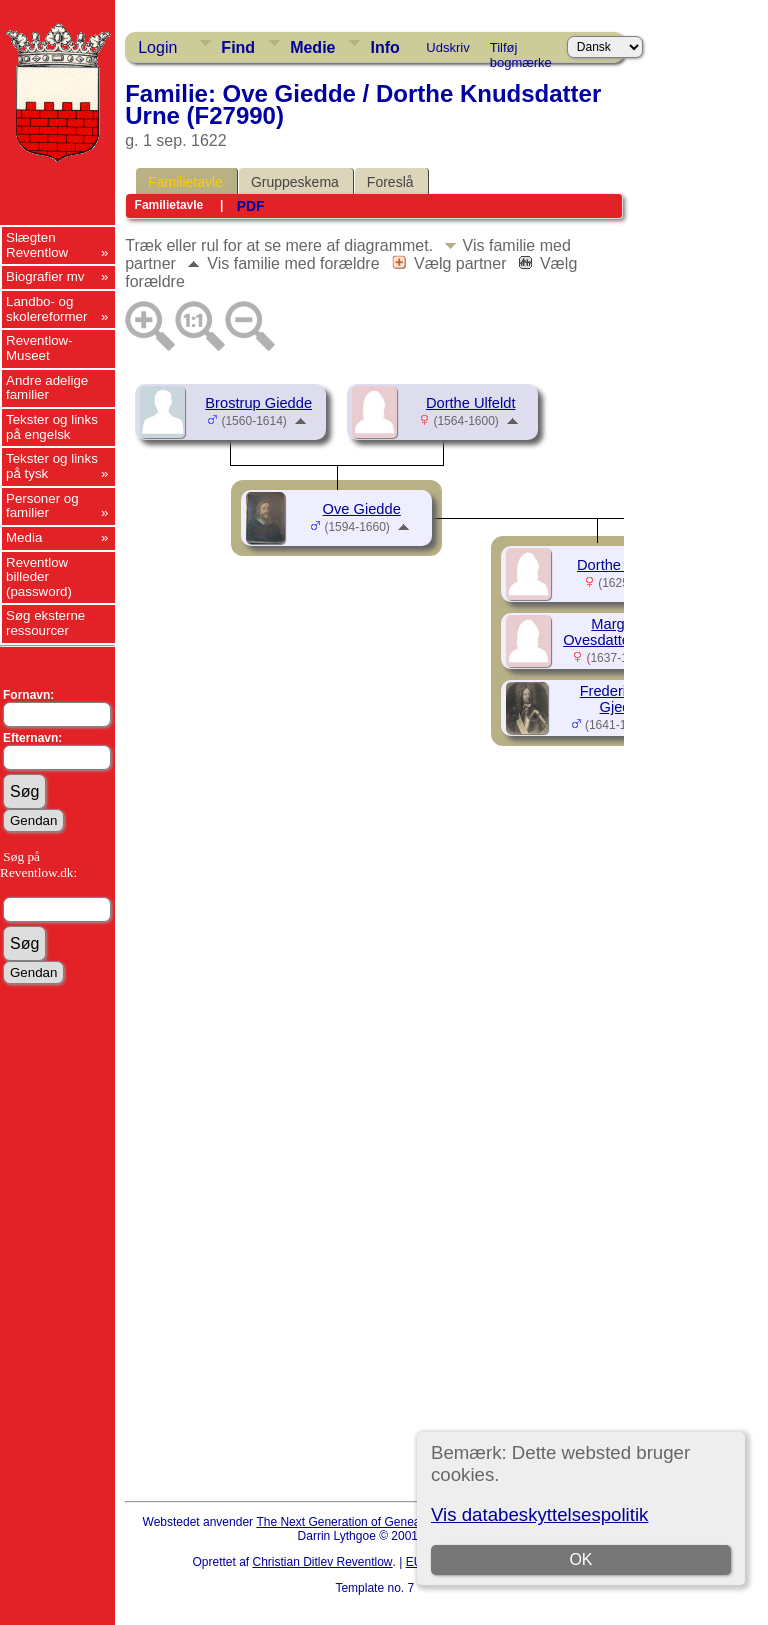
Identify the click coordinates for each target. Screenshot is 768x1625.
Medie (312, 47)
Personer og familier (42, 506)
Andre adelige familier (47, 388)
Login (157, 47)
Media (24, 537)
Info (384, 47)
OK (580, 1559)
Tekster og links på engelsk (52, 427)
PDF (251, 206)
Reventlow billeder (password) (39, 577)
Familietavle (185, 182)
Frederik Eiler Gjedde (623, 699)
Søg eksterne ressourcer (45, 623)
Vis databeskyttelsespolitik (539, 1514)
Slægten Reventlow (37, 245)
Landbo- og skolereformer (46, 309)
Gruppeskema (295, 182)
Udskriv (447, 47)
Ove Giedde (362, 509)
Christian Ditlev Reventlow (322, 1562)
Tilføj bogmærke (521, 51)
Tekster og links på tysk (52, 466)
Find (238, 47)
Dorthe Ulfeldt (471, 403)
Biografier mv (45, 276)
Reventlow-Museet (39, 348)
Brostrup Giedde (258, 403)
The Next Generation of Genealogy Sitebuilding (382, 1522)
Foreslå (390, 182)
